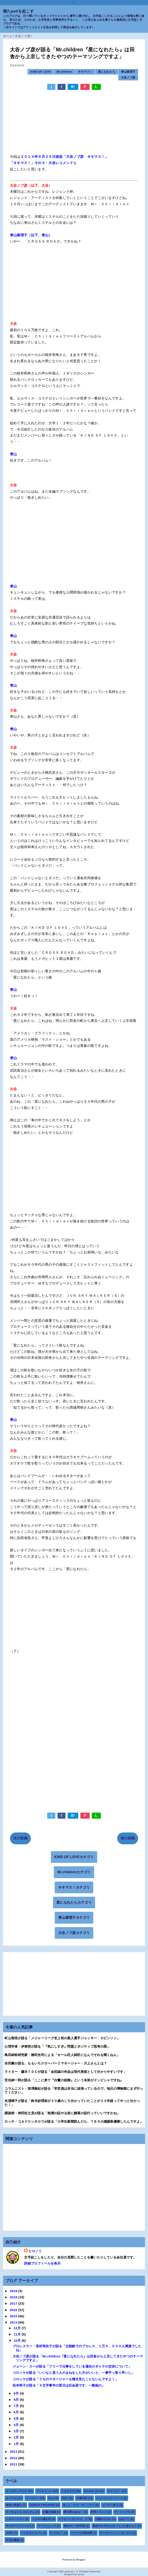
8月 (17, 2399)
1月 (17, 2444)
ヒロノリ (35, 2251)
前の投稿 (128, 1838)
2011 (14, 2464)
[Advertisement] (74, 120)
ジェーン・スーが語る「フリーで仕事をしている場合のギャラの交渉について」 (72, 2366)
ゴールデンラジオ (16, 2491)
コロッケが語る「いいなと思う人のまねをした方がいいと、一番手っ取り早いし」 (74, 2372)
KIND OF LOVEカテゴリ (74, 1857)
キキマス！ (85, 71)
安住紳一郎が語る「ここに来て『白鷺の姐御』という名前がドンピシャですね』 (64, 2080)
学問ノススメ (99, 2511)
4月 (17, 2425)
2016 (14, 2310)
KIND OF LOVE (40, 71)
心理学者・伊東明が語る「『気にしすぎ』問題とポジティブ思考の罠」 (57, 2046)
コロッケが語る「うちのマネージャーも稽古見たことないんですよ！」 (65, 2379)
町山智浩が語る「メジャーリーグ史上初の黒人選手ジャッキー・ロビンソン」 (62, 2038)
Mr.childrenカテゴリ (73, 1872)
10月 (18, 2340)
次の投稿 (20, 1838)
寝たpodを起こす (18, 11)
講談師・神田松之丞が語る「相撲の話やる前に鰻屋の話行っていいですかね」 (62, 2113)
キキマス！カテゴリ (74, 1887)
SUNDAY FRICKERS (42, 2505)
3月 (17, 2431)
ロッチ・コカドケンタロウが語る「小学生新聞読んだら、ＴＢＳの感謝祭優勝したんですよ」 (74, 2121)
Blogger (80, 2559)
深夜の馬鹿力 (14, 2505)
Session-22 (91, 2491)
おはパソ (124, 2519)
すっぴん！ (56, 2532)
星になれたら (106, 71)
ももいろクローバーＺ (109, 2498)
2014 (14, 2322)
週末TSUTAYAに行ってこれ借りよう (115, 2525)
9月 (17, 2393)
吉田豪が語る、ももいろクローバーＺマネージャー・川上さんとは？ (56, 2063)
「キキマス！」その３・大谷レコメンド (41, 163)
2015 (14, 2316)
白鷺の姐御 (49, 2511)
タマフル (11, 2498)
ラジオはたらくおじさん (20, 2511)
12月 (18, 2328)
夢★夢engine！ (73, 2511)
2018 (14, 2297)
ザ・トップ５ (122, 2511)
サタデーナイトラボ (18, 2525)
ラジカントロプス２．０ (73, 2519)
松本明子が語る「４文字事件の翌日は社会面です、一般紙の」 (59, 2385)
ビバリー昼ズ (110, 2505)
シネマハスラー (15, 2519)
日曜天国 (81, 2498)
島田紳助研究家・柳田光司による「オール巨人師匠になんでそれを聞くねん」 (62, 2055)
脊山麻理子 (128, 71)
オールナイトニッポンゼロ (116, 2532)
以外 (64, 2498)
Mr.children (64, 71)
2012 (14, 2458)
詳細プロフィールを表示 (42, 2263)
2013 (14, 2451)
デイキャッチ (44, 2491)
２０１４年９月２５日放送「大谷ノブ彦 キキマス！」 (64, 156)
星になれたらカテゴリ (74, 1902)
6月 (17, 2412)
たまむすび (68, 2491)
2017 (14, 2303)
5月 (17, 2418)
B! (73, 87)
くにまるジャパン (31, 2532)
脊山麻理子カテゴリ (74, 1917)
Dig (50, 2498)
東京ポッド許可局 (74, 2525)
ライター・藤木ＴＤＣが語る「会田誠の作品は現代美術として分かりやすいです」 (66, 2071)
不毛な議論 (12, 2540)
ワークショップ (46, 2525)
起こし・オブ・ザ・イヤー (79, 2505)
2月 (17, 2437)
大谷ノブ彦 (128, 77)
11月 (18, 2334)
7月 (17, 2406)
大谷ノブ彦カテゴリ (74, 1933)
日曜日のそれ (103, 2519)
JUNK (9, 2532)
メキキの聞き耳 (41, 2519)
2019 (14, 2291)
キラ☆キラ (32, 2498)
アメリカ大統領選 (81, 2532)
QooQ (81, 2574)
